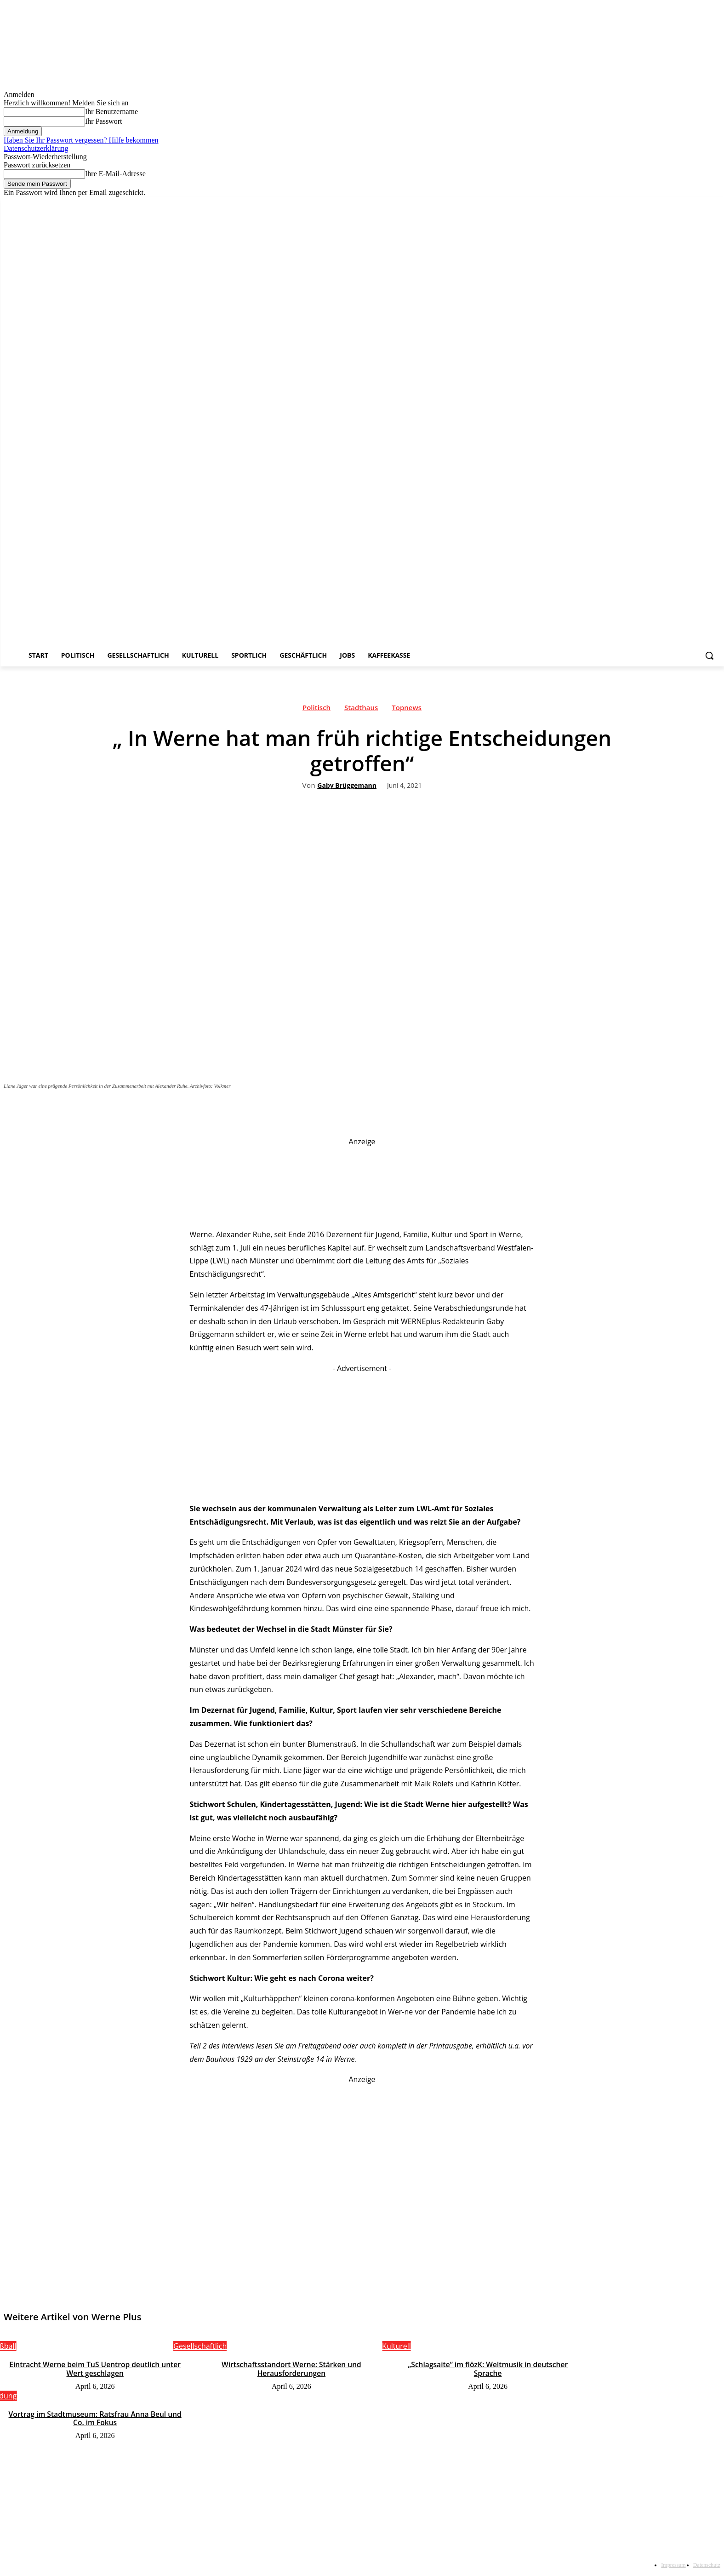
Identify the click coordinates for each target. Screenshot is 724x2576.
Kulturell (396, 2346)
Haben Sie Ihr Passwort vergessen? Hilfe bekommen (81, 140)
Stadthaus (361, 709)
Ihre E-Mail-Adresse (115, 174)
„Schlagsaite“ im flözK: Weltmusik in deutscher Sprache (488, 2368)
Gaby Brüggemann (346, 786)
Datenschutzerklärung (36, 148)
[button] (709, 655)
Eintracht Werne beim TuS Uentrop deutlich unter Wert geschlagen (94, 2368)
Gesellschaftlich (200, 2346)
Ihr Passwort (103, 121)
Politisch (316, 709)
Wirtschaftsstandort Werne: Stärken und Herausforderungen (291, 2368)
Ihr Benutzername (111, 111)
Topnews (406, 709)
